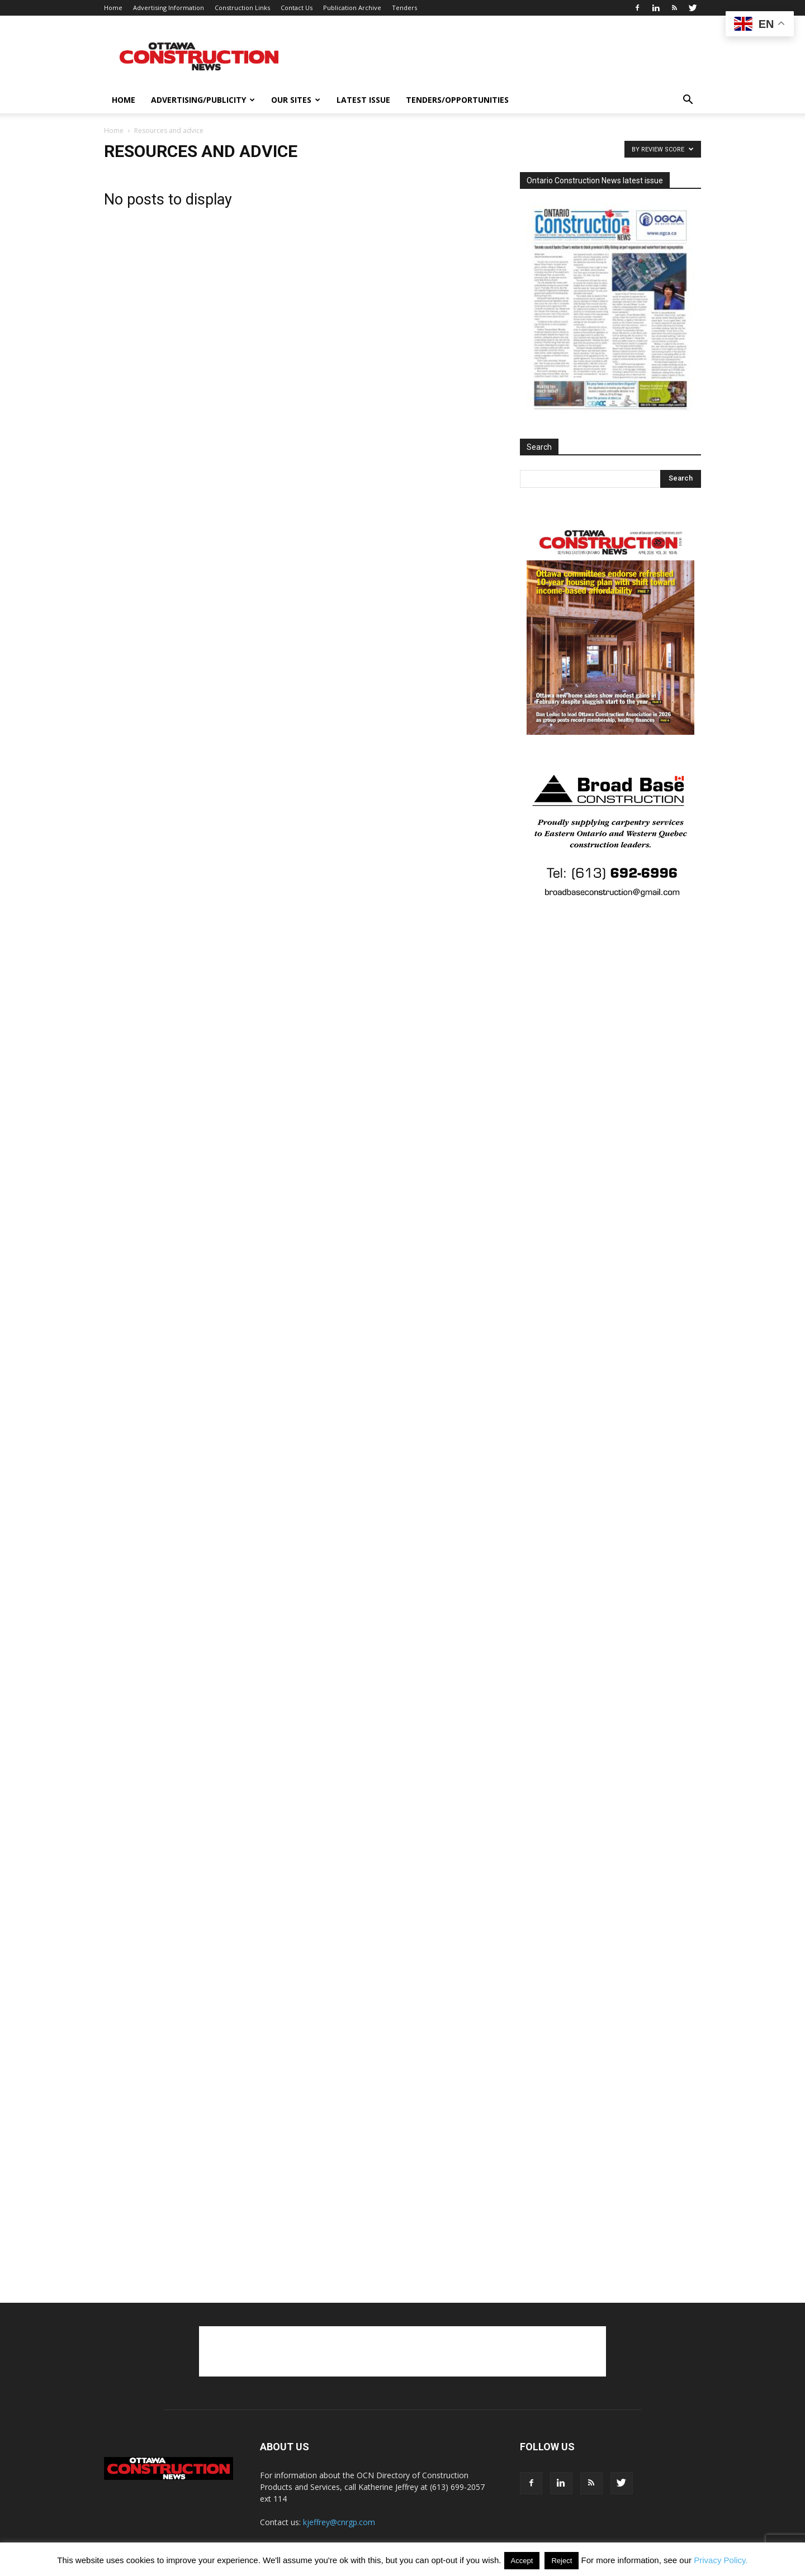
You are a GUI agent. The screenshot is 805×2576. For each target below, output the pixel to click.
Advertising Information (168, 7)
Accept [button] (522, 2560)
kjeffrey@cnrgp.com (339, 2522)
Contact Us (296, 7)
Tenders (404, 7)
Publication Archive (352, 7)
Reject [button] (561, 2560)
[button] (687, 101)
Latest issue (363, 99)
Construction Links (242, 7)
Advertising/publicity (203, 99)
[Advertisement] (402, 2351)
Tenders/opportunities (457, 99)
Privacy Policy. (720, 2560)
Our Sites (295, 99)
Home (113, 7)
